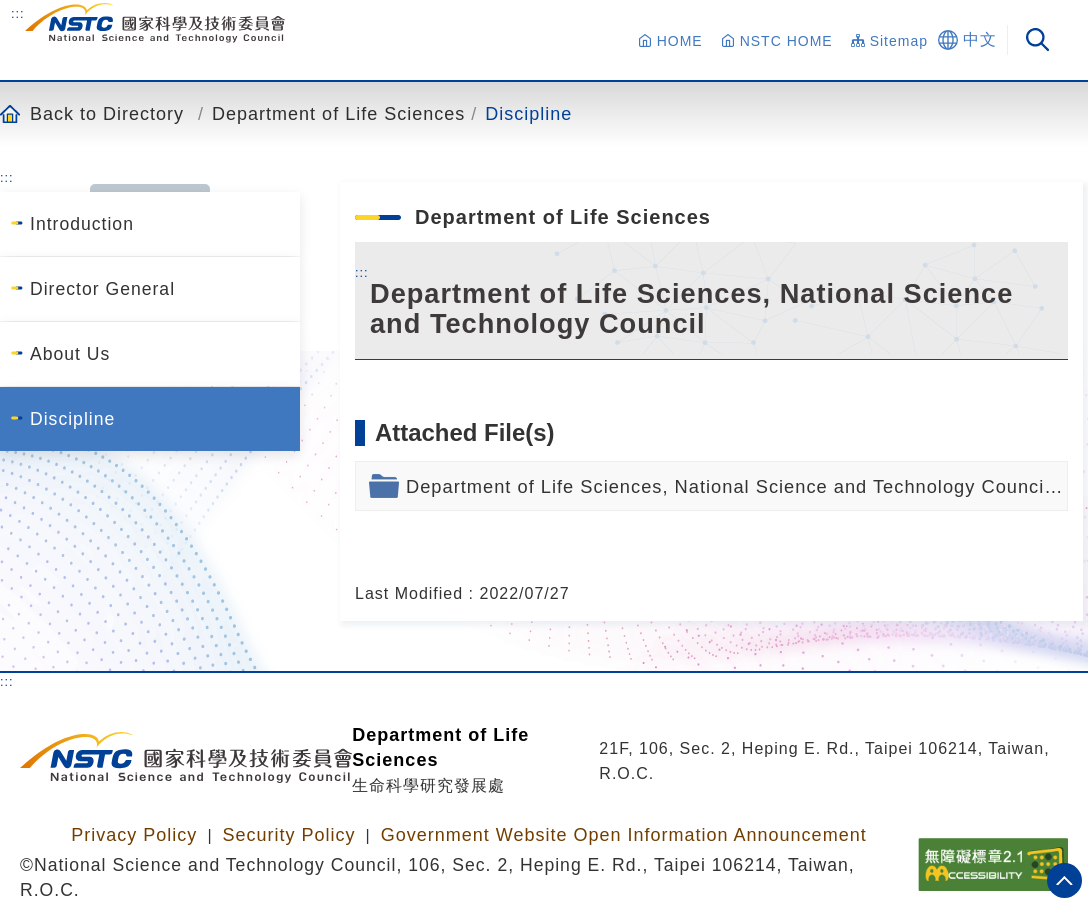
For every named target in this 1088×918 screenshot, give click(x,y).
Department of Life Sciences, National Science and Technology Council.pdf (737, 486)
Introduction (82, 224)
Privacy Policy (134, 835)
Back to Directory (107, 113)
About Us (70, 354)
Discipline (528, 113)
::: (18, 13)
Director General (102, 289)
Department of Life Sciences (338, 113)
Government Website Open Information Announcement (624, 835)
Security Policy (289, 835)
